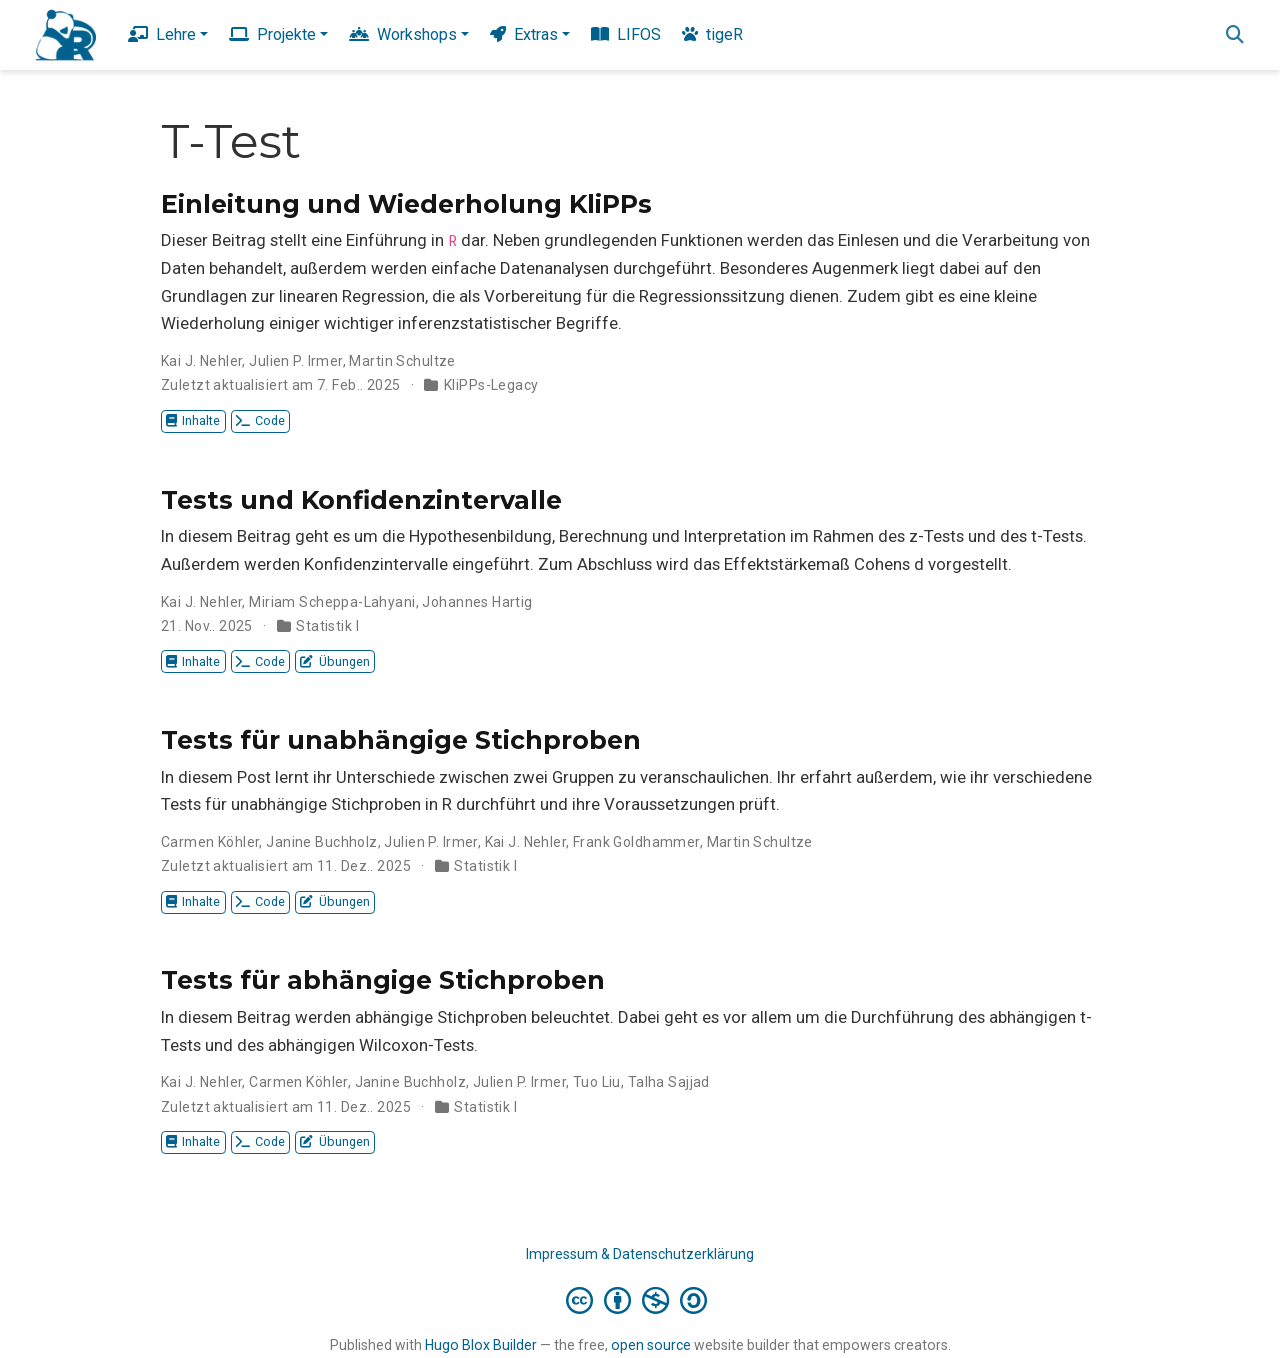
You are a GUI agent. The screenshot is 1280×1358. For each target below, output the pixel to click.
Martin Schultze (402, 361)
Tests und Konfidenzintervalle (361, 500)
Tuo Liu (597, 1082)
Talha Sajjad (669, 1082)
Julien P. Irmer (295, 361)
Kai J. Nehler (201, 361)
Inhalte (193, 420)
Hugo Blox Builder (481, 1345)
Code (260, 420)
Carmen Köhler (210, 842)
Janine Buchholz (321, 842)
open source (651, 1345)
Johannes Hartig (477, 602)
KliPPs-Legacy (491, 385)
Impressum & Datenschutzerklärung (640, 1254)
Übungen (334, 661)
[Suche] (1235, 35)
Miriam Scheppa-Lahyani (332, 602)
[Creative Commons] (640, 1300)
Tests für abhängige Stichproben (383, 980)
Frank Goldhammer (636, 842)
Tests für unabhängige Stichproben (401, 740)
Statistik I (327, 626)
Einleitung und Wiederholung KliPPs (406, 204)
